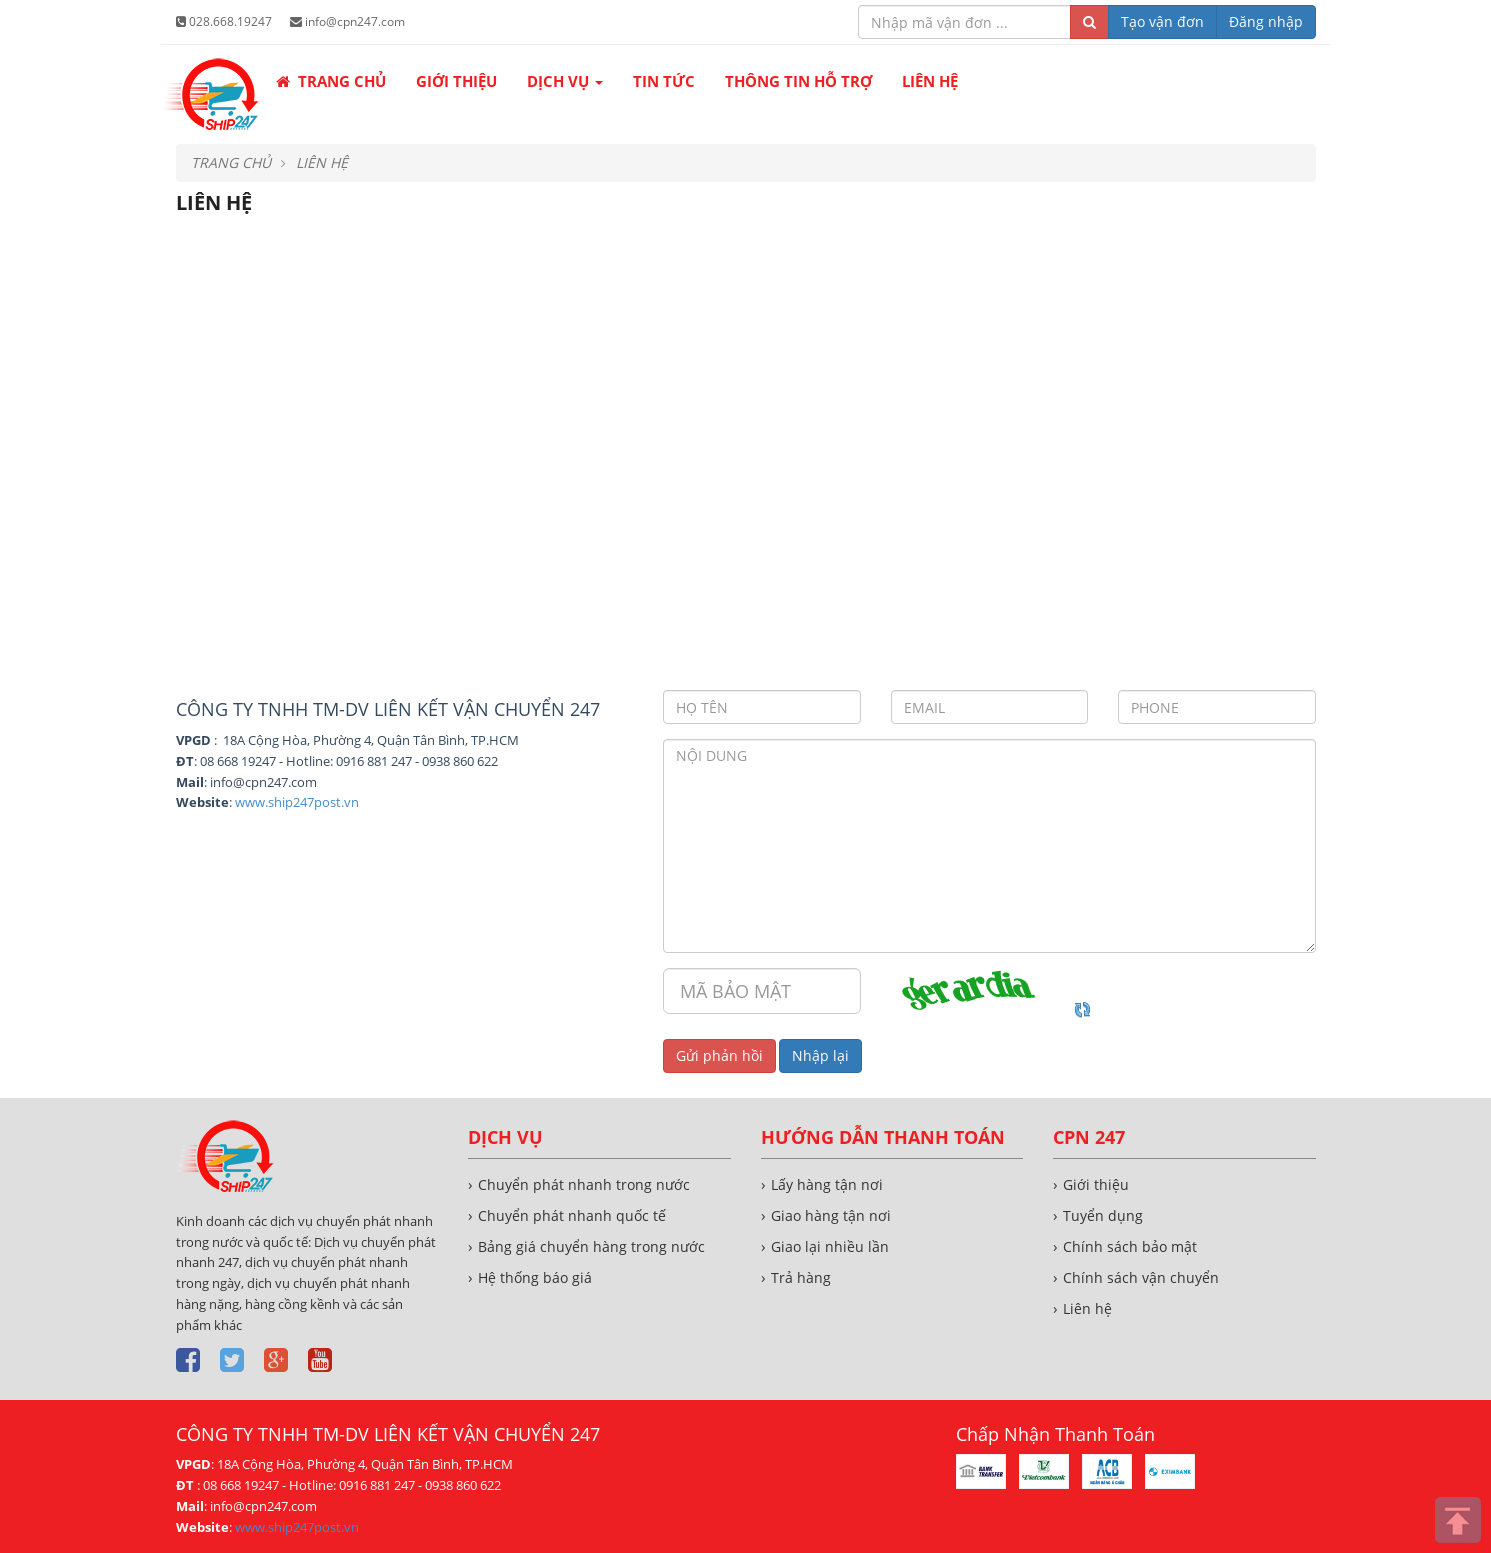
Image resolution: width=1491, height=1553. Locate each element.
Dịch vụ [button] (565, 88)
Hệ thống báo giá (535, 1277)
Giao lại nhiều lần (830, 1246)
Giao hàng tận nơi (831, 1215)
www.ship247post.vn (297, 802)
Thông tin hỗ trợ (798, 81)
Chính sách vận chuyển (1141, 1277)
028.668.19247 (224, 21)
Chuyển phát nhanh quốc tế (572, 1215)
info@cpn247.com (347, 21)
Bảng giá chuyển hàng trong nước (591, 1246)
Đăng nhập (1266, 21)
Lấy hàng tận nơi (827, 1184)
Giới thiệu (456, 81)
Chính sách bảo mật (1130, 1246)
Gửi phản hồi (719, 1055)
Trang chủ (331, 81)
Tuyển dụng (1103, 1215)
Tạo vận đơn (1162, 21)
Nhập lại (820, 1055)
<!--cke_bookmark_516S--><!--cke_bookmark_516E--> (746, 459)
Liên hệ (930, 81)
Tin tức (664, 81)
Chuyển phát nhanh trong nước (584, 1184)
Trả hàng (801, 1277)
